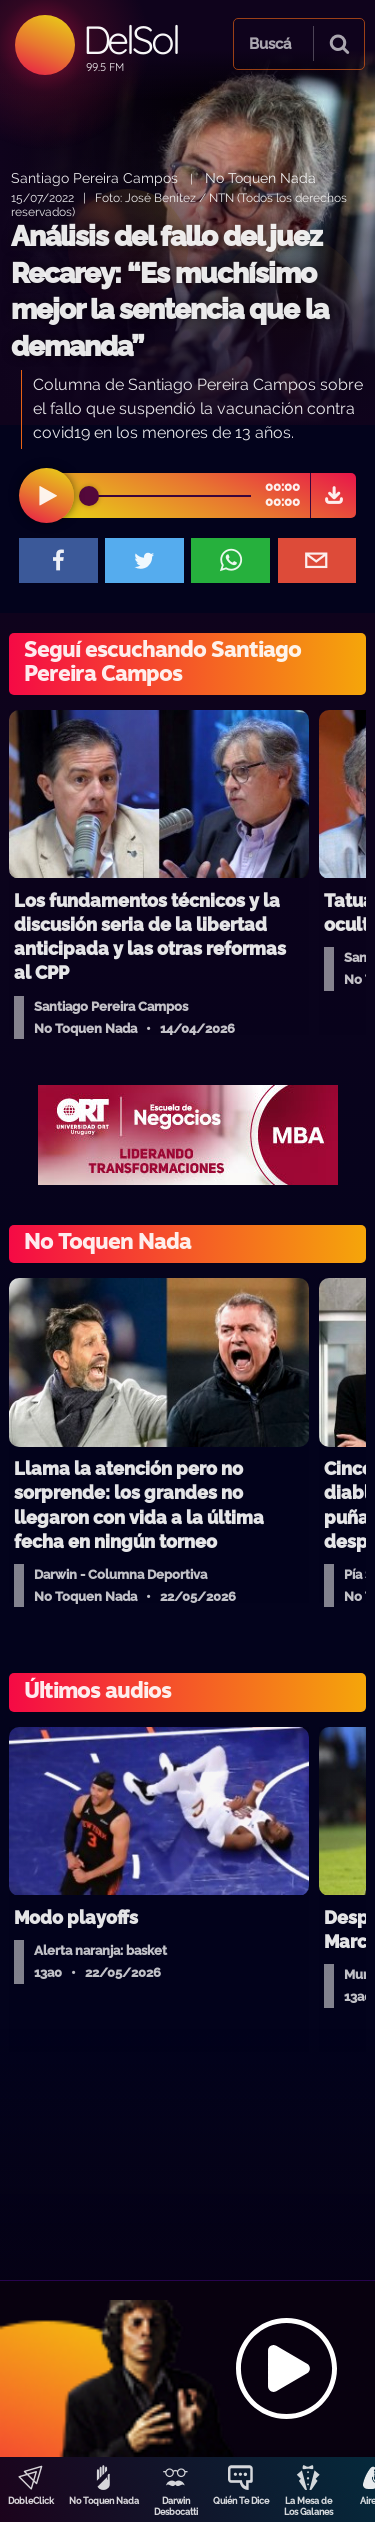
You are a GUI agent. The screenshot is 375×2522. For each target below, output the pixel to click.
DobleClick (31, 2501)
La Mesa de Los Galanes (308, 2506)
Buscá (270, 44)
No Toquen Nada (104, 2501)
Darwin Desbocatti (176, 2506)
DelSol (130, 39)
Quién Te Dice (241, 2501)
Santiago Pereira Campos (94, 177)
